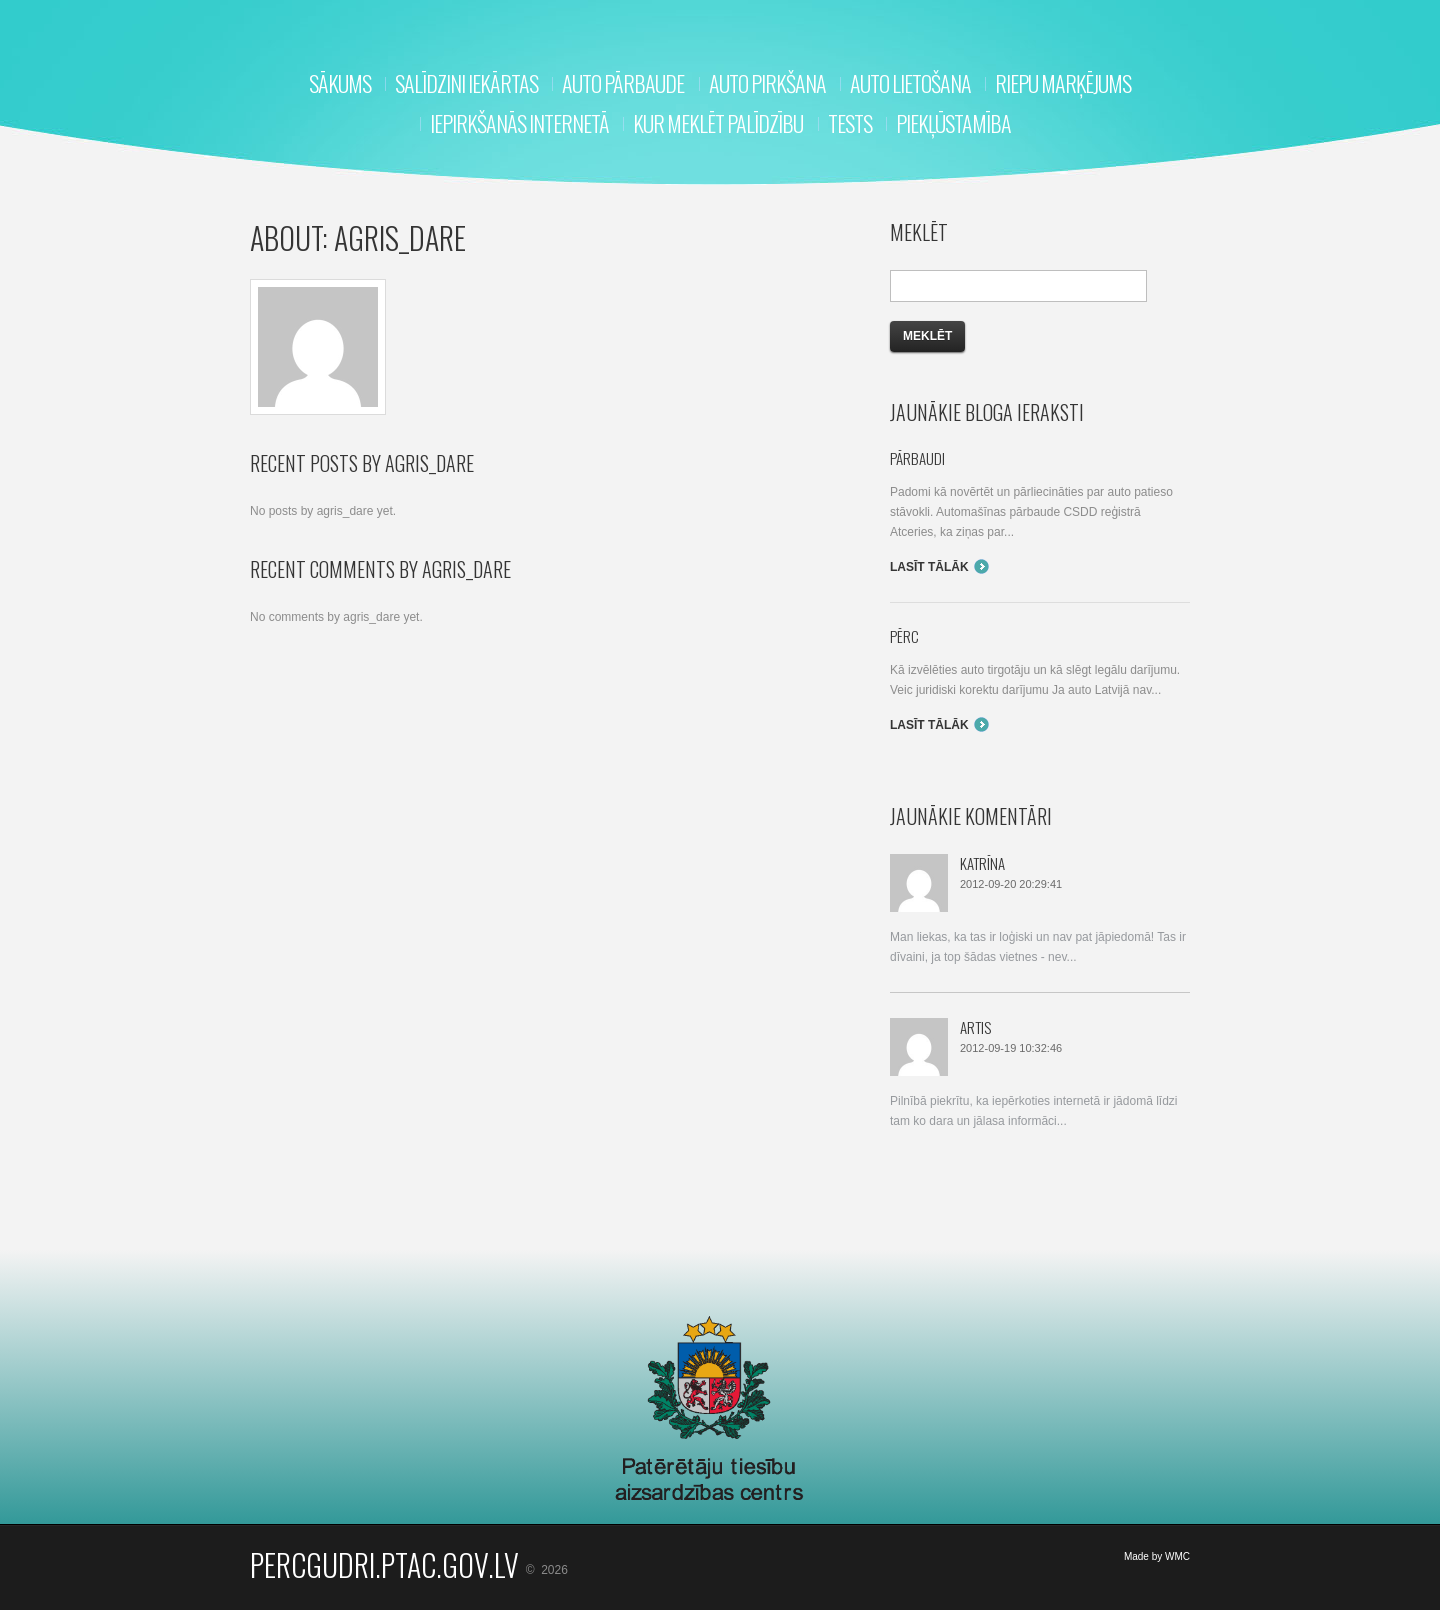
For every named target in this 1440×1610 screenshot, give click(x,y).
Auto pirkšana (767, 83)
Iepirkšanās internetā (519, 123)
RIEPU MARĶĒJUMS (1063, 83)
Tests (850, 123)
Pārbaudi (917, 458)
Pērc (904, 636)
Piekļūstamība (953, 123)
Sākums (340, 83)
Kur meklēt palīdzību (718, 123)
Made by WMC (1157, 1556)
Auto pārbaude (623, 83)
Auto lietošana (910, 83)
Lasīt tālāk (929, 567)
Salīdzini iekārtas (466, 83)
